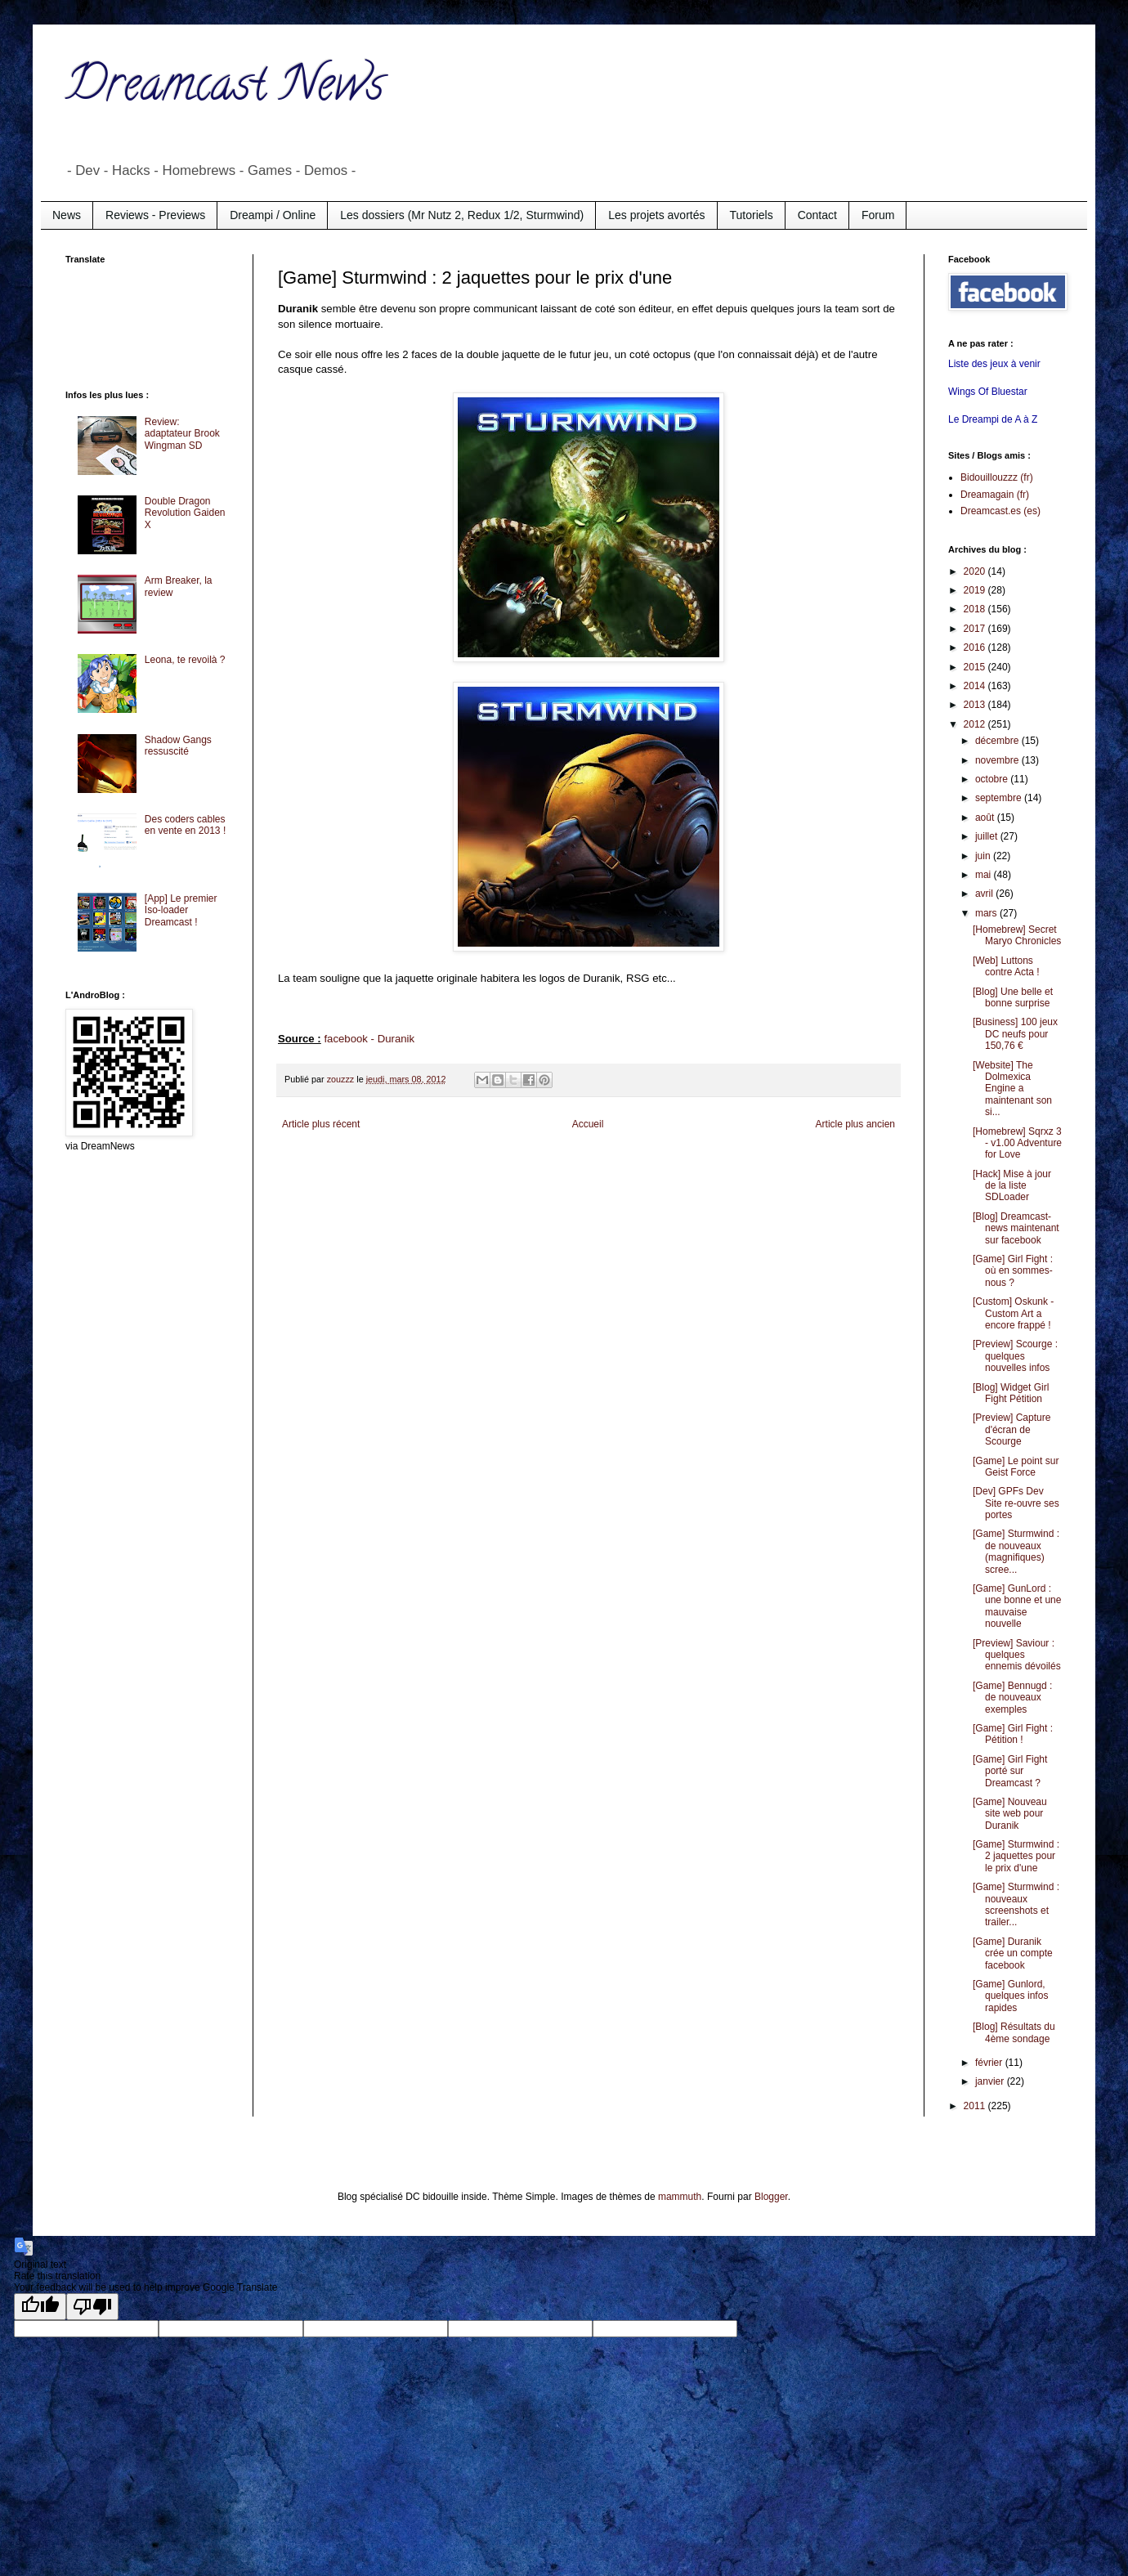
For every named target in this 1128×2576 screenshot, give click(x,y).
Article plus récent (321, 1124)
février (990, 2062)
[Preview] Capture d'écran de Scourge (1011, 1429)
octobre (992, 779)
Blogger (771, 2196)
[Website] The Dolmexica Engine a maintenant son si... (1012, 1089)
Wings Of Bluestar (987, 391)
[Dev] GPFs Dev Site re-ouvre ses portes (1016, 1503)
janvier (991, 2081)
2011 (976, 2106)
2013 (976, 704)
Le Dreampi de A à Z (992, 419)
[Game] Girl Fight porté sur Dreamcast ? (1010, 1771)
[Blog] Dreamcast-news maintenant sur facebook (1016, 1228)
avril (985, 893)
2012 (976, 724)
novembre (998, 760)
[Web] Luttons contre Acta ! (1006, 966)
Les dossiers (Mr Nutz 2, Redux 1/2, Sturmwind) (462, 215)
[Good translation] (40, 2306)
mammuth (679, 2196)
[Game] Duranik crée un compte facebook (1013, 1953)
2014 (976, 686)
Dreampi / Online (273, 215)
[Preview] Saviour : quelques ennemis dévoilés (1017, 1655)
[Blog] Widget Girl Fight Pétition (1011, 1393)
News (66, 215)
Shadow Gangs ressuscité (178, 745)
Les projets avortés (656, 215)
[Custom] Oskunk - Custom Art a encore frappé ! (1013, 1313)
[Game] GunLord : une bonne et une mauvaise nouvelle (1017, 1606)
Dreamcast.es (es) (1000, 511)
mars (987, 913)
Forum (878, 215)
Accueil (588, 1124)
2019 (976, 590)
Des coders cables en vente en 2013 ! (185, 824)
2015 (976, 667)
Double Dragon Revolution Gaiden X (185, 513)
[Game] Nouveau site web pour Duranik (1010, 1813)
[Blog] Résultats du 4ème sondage (1014, 2032)
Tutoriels (751, 215)
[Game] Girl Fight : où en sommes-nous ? (1013, 1270)
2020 (976, 571)
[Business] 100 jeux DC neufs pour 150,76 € (1015, 1033)
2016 (976, 647)
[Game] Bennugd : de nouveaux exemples (1012, 1697)
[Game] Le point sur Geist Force (1016, 1466)
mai (984, 874)
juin (984, 856)
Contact (817, 215)
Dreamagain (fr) (994, 494)
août (986, 817)
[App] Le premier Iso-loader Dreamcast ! (181, 910)
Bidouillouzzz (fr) (996, 477)
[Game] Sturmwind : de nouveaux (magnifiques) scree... (1016, 1551)
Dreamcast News (224, 89)
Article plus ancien (855, 1124)
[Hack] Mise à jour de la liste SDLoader (1012, 1185)
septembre (999, 798)
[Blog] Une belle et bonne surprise (1013, 997)
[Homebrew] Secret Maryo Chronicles (1017, 935)
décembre (998, 740)
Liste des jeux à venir (994, 364)
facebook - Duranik (369, 1039)
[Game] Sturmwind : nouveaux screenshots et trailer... (1016, 1904)
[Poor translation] (92, 2306)
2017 (976, 628)
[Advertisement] (130, 325)
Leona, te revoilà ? (185, 659)
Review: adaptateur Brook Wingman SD (182, 433)
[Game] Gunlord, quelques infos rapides (1010, 1996)
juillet (987, 836)
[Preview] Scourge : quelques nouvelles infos (1015, 1355)
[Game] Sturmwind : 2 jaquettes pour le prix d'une (1016, 1856)
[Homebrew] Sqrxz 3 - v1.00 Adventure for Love (1017, 1143)
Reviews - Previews (155, 215)
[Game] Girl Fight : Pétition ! (1013, 1734)
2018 (976, 609)
